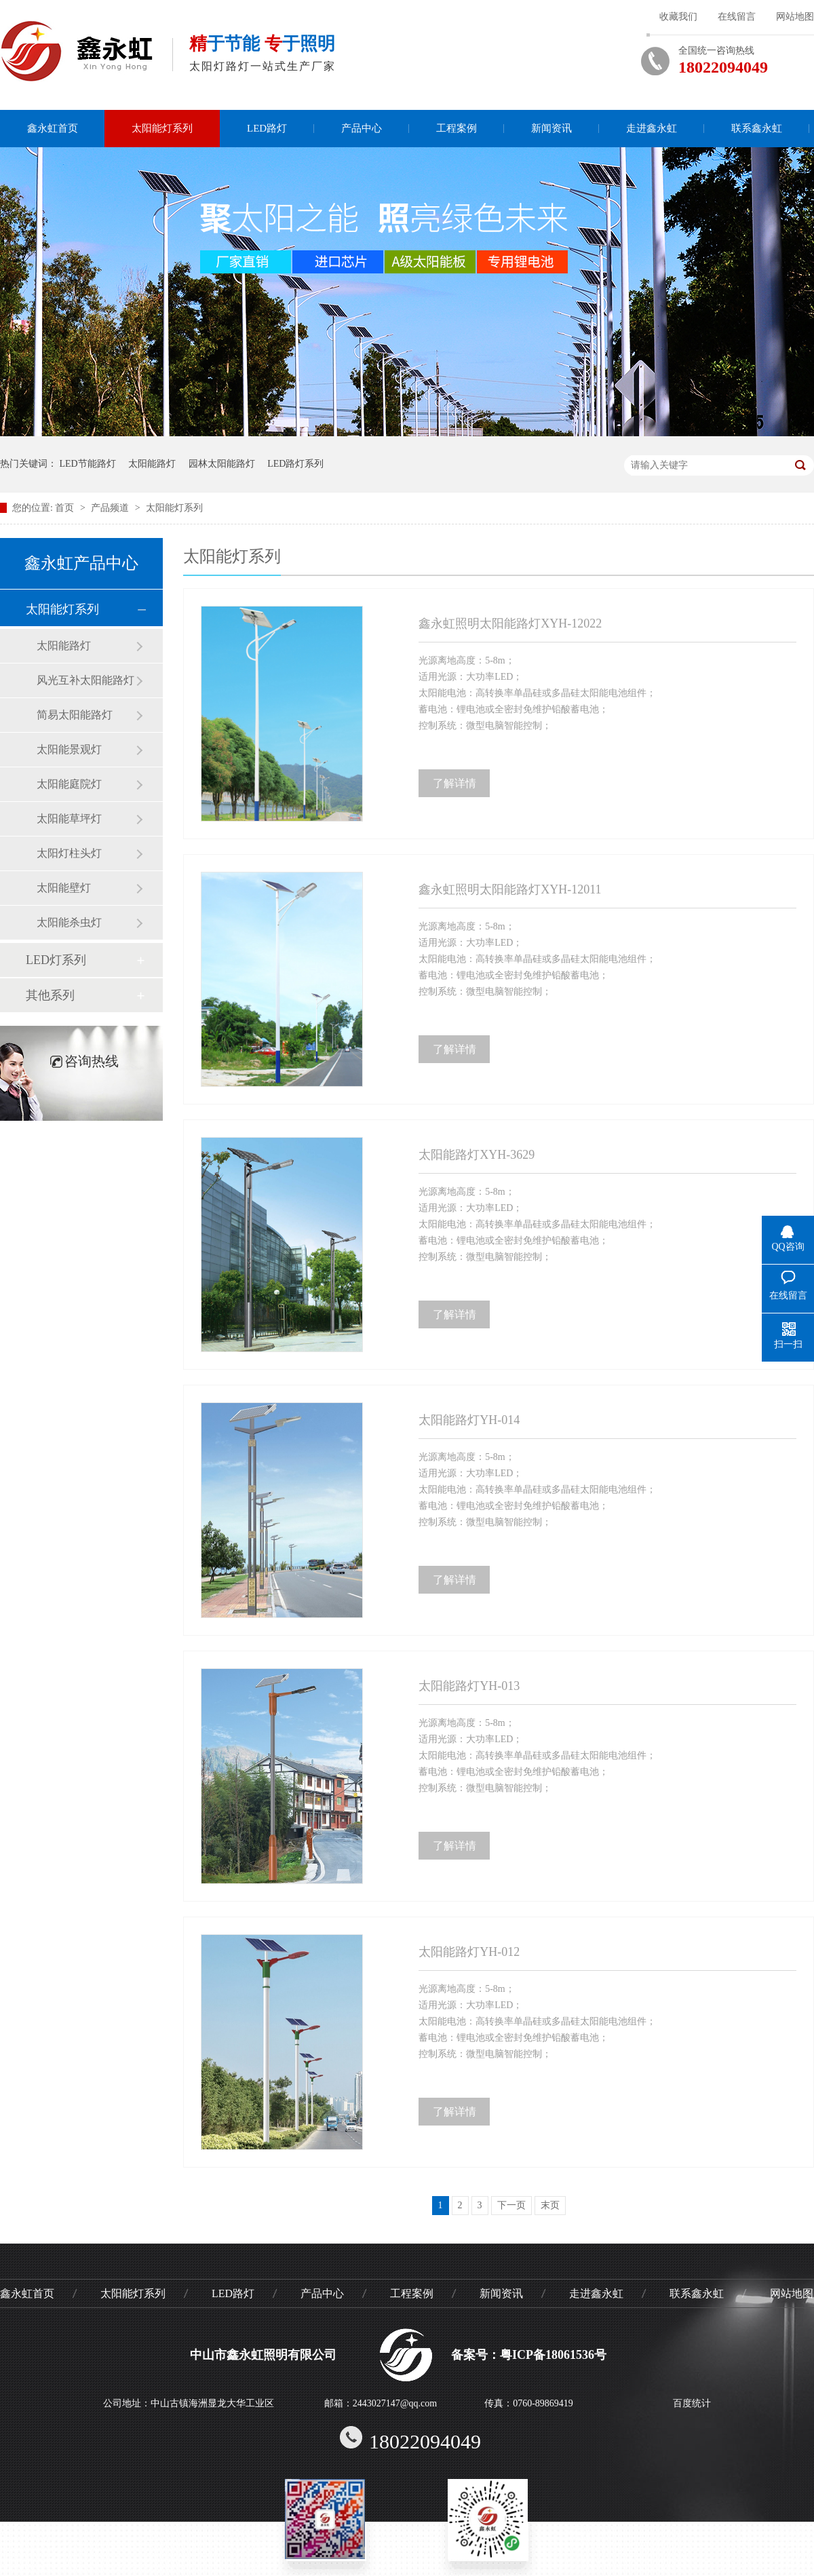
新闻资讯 (551, 128)
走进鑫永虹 (651, 128)
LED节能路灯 (88, 464)
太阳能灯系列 (162, 128)
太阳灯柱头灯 (69, 853)
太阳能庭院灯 (69, 784)
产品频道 (111, 508)
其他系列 (50, 995)
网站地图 (795, 17)
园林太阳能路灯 (222, 464)
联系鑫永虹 (756, 128)
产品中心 (361, 128)
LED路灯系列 (295, 464)
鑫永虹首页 (52, 128)
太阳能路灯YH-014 (469, 1420)
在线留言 (737, 17)
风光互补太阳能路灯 (85, 680)
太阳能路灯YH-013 (469, 1686)
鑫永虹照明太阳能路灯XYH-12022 (510, 623)
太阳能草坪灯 (69, 818)
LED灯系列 (56, 960)
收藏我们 (678, 17)
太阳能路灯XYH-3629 (477, 1154)
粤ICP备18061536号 (553, 2355)
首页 (66, 508)
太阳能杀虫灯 (69, 922)
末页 (550, 2205)
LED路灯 (267, 128)
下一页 (511, 2205)
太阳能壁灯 (64, 887)
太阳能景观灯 (69, 749)
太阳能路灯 (152, 464)
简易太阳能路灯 (75, 714)
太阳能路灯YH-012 (469, 1952)
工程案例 (456, 128)
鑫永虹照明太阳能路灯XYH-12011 (510, 889)
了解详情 (454, 783)
